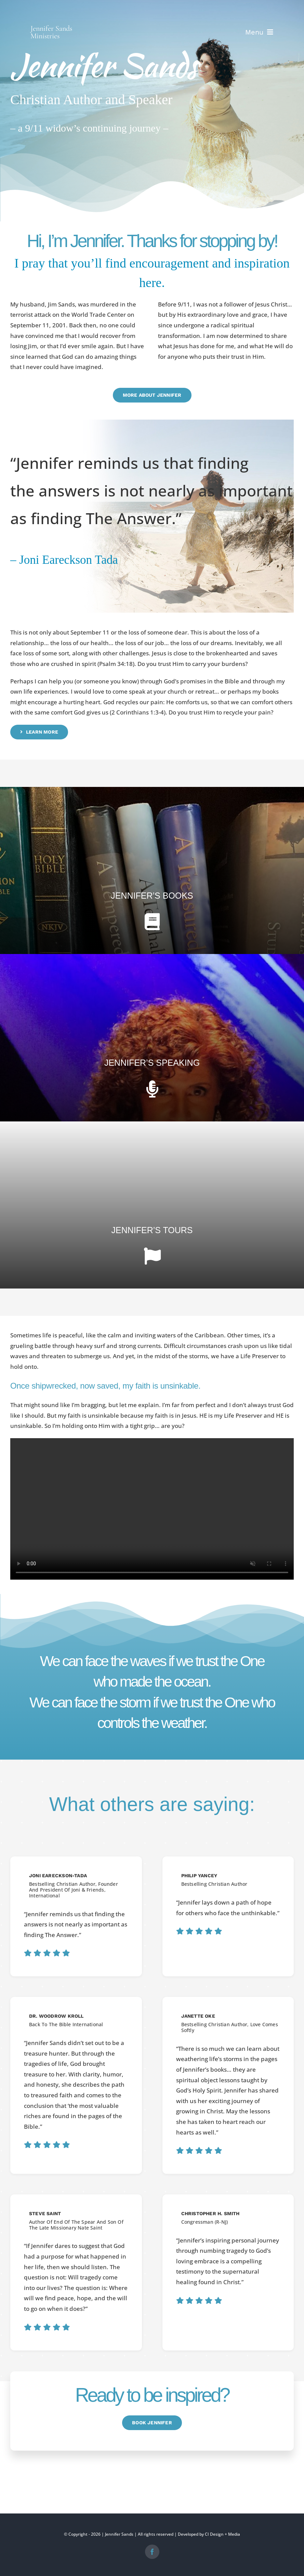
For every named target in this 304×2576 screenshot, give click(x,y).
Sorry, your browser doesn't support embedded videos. (152, 1509)
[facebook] (152, 2552)
